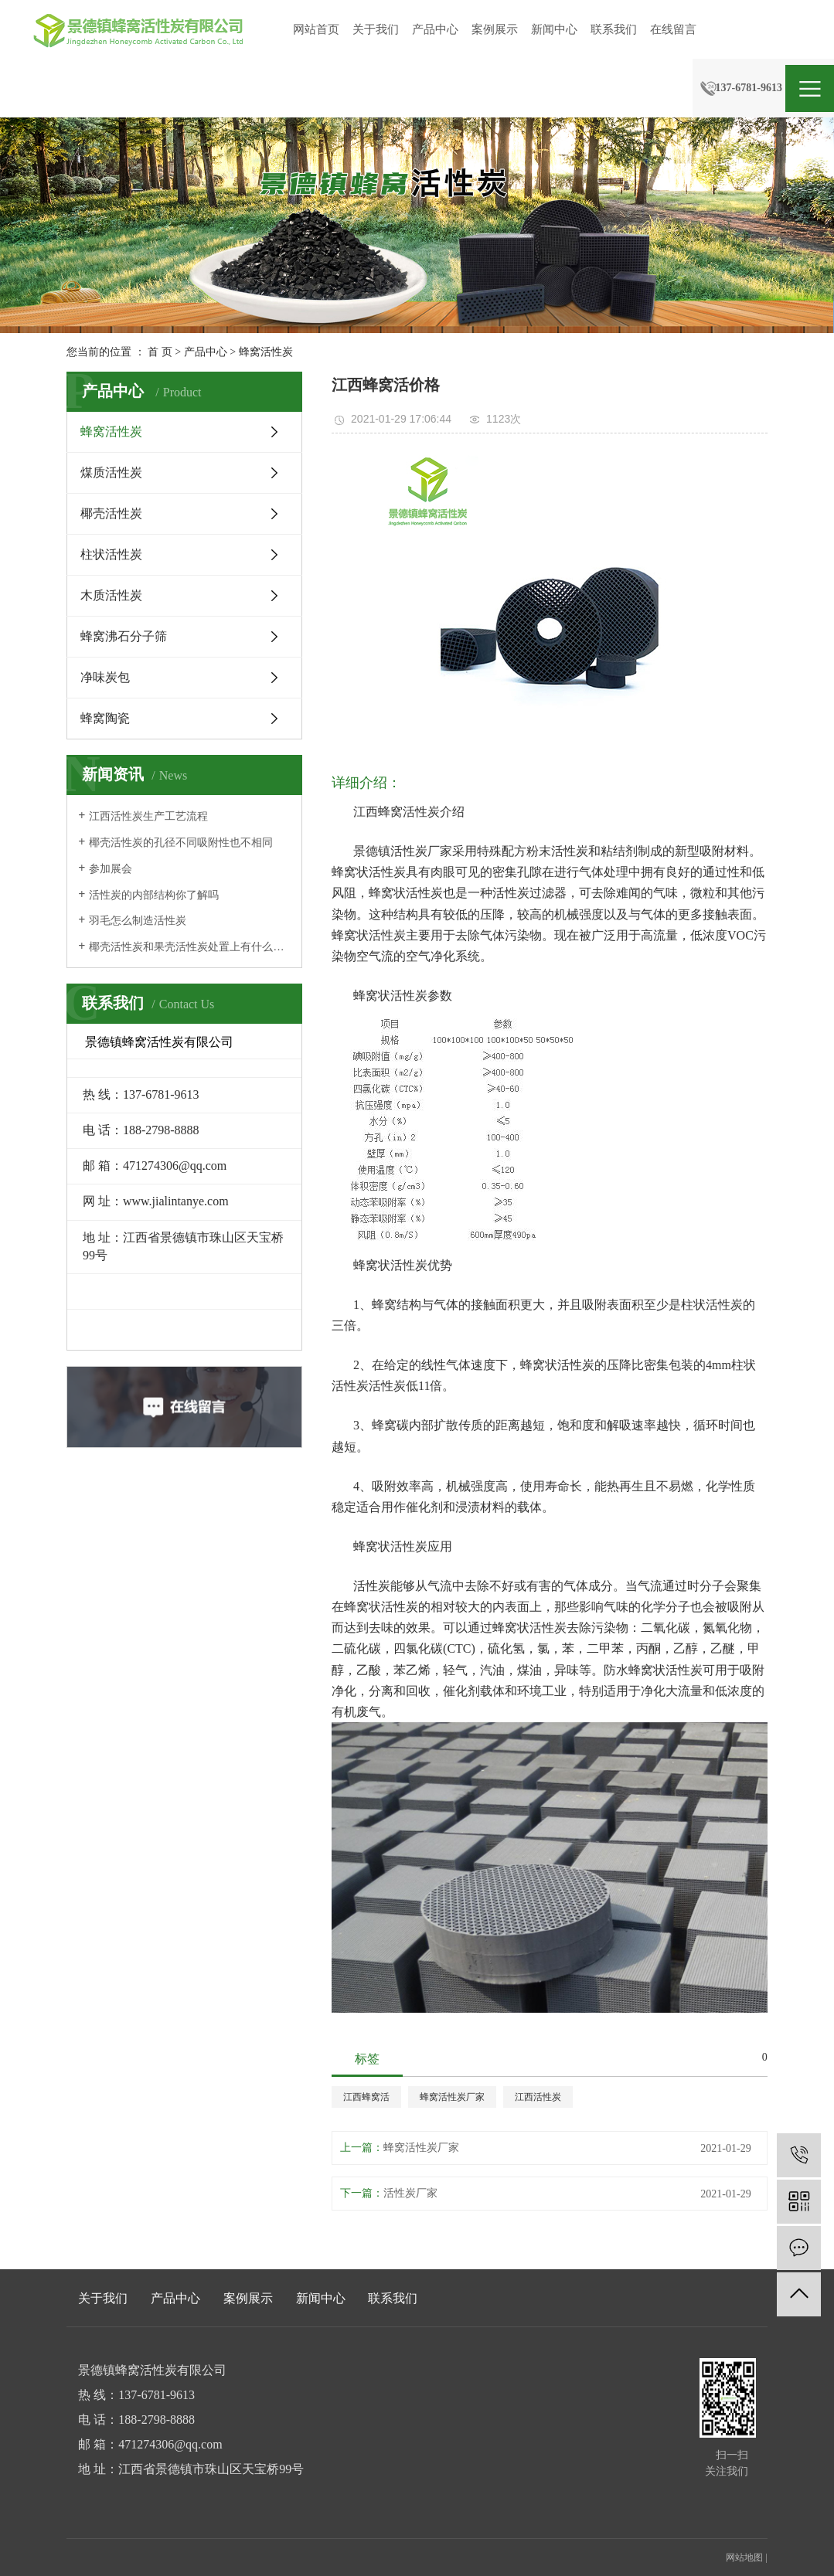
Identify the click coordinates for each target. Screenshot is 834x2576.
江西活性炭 (538, 2097)
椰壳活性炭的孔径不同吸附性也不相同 (181, 842)
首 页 (160, 352)
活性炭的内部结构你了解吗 (154, 895)
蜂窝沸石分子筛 (123, 636)
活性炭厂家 (410, 2193)
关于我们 (375, 29)
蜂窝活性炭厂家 (452, 2097)
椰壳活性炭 (111, 513)
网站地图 (744, 2557)
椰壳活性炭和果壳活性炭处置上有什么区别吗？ (190, 947)
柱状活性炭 (111, 554)
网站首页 (316, 29)
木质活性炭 (111, 595)
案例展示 (494, 29)
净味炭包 (105, 677)
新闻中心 (554, 29)
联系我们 (614, 29)
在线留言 (673, 29)
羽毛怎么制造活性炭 (137, 920)
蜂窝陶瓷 (105, 718)
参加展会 (110, 869)
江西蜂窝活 (366, 2097)
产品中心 (435, 29)
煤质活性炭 (111, 472)
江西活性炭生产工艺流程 (148, 816)
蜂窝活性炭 (266, 352)
